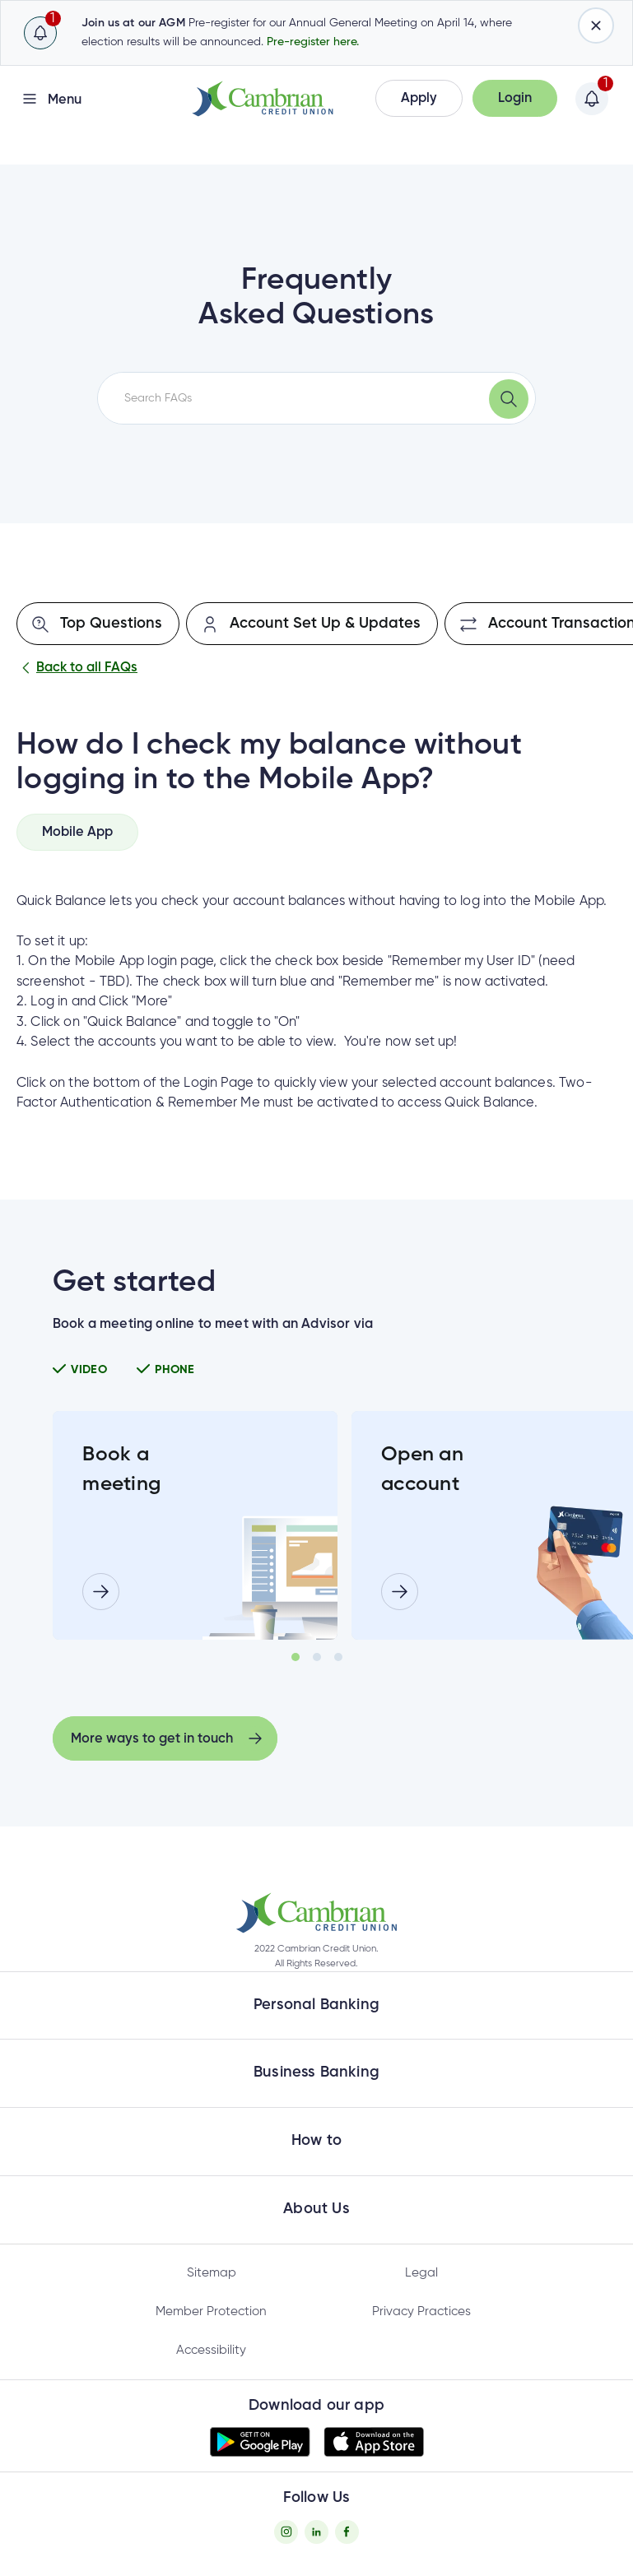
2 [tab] (317, 1657)
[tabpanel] (195, 1525)
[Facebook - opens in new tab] (347, 2532)
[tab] (77, 832)
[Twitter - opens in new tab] (316, 2532)
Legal (421, 2273)
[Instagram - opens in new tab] (286, 2532)
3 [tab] (338, 1657)
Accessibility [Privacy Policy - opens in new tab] (211, 2350)
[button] (419, 98)
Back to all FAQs (76, 668)
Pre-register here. (313, 42)
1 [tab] (295, 1657)
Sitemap (211, 2273)
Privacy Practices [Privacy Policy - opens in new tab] (421, 2311)
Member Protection (211, 2311)
